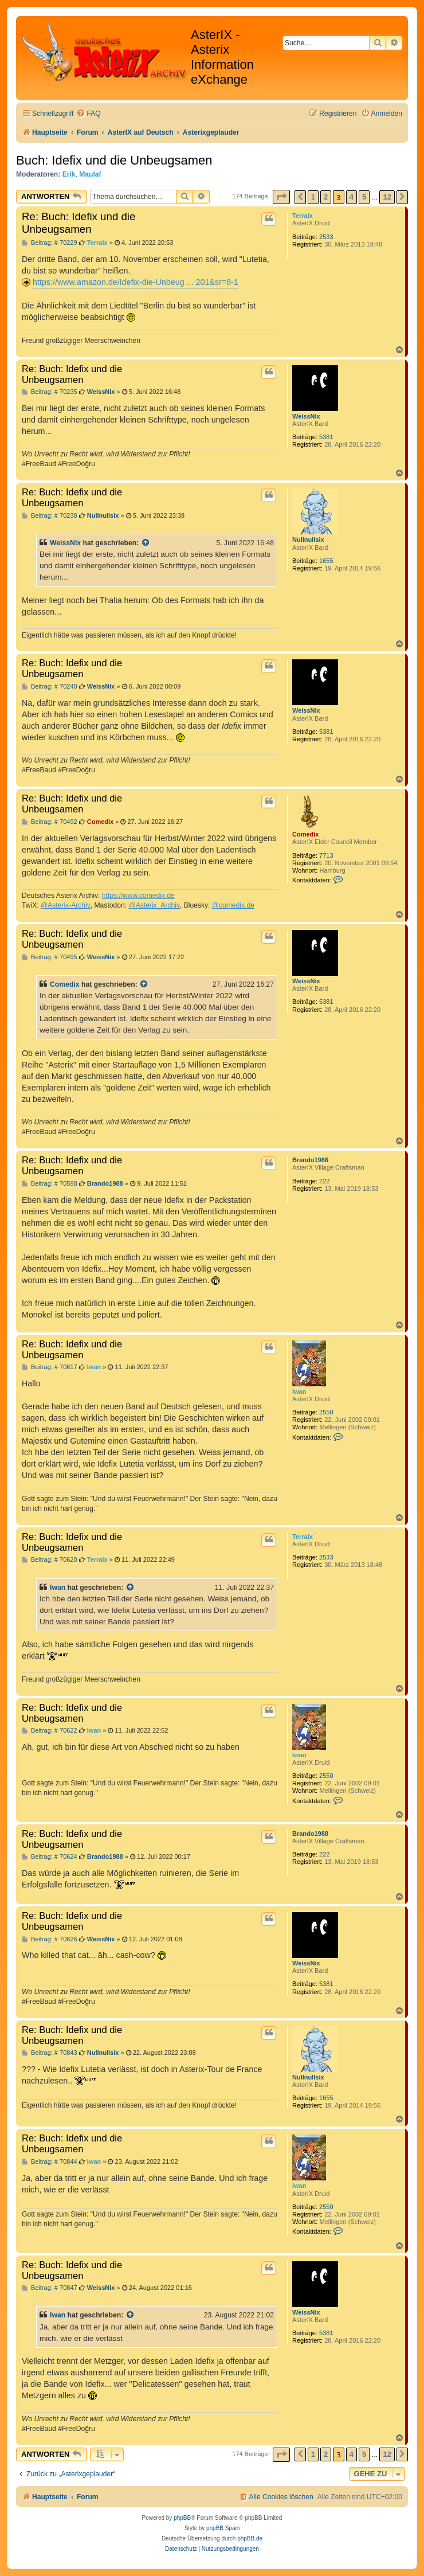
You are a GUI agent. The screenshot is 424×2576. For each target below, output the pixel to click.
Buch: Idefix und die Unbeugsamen (114, 160)
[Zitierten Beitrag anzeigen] (146, 543)
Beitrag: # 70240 (49, 686)
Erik (69, 174)
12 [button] (387, 197)
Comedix (305, 834)
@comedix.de (233, 905)
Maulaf (90, 174)
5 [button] (364, 197)
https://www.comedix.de (138, 896)
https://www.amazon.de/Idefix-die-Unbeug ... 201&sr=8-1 (135, 282)
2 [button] (326, 197)
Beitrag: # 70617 (49, 1367)
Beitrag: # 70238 (49, 515)
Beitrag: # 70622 (49, 1730)
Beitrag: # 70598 (49, 1183)
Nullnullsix (308, 539)
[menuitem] (88, 114)
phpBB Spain (223, 2528)
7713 (326, 855)
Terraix (302, 215)
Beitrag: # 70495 (49, 957)
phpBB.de (249, 2538)
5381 (326, 436)
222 (324, 1181)
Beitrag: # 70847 (49, 2288)
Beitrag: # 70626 (49, 1939)
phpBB (182, 2518)
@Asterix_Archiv (154, 905)
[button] (281, 197)
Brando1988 (310, 1159)
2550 (326, 1412)
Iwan (299, 1391)
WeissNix (306, 416)
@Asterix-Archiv (66, 905)
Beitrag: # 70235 (49, 392)
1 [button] (313, 197)
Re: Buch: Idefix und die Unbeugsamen (78, 222)
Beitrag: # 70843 (49, 2053)
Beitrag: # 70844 (49, 2161)
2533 (326, 236)
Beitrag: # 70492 (49, 822)
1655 (326, 560)
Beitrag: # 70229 (49, 243)
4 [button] (352, 197)
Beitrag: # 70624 (49, 1856)
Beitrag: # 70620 (49, 1559)
